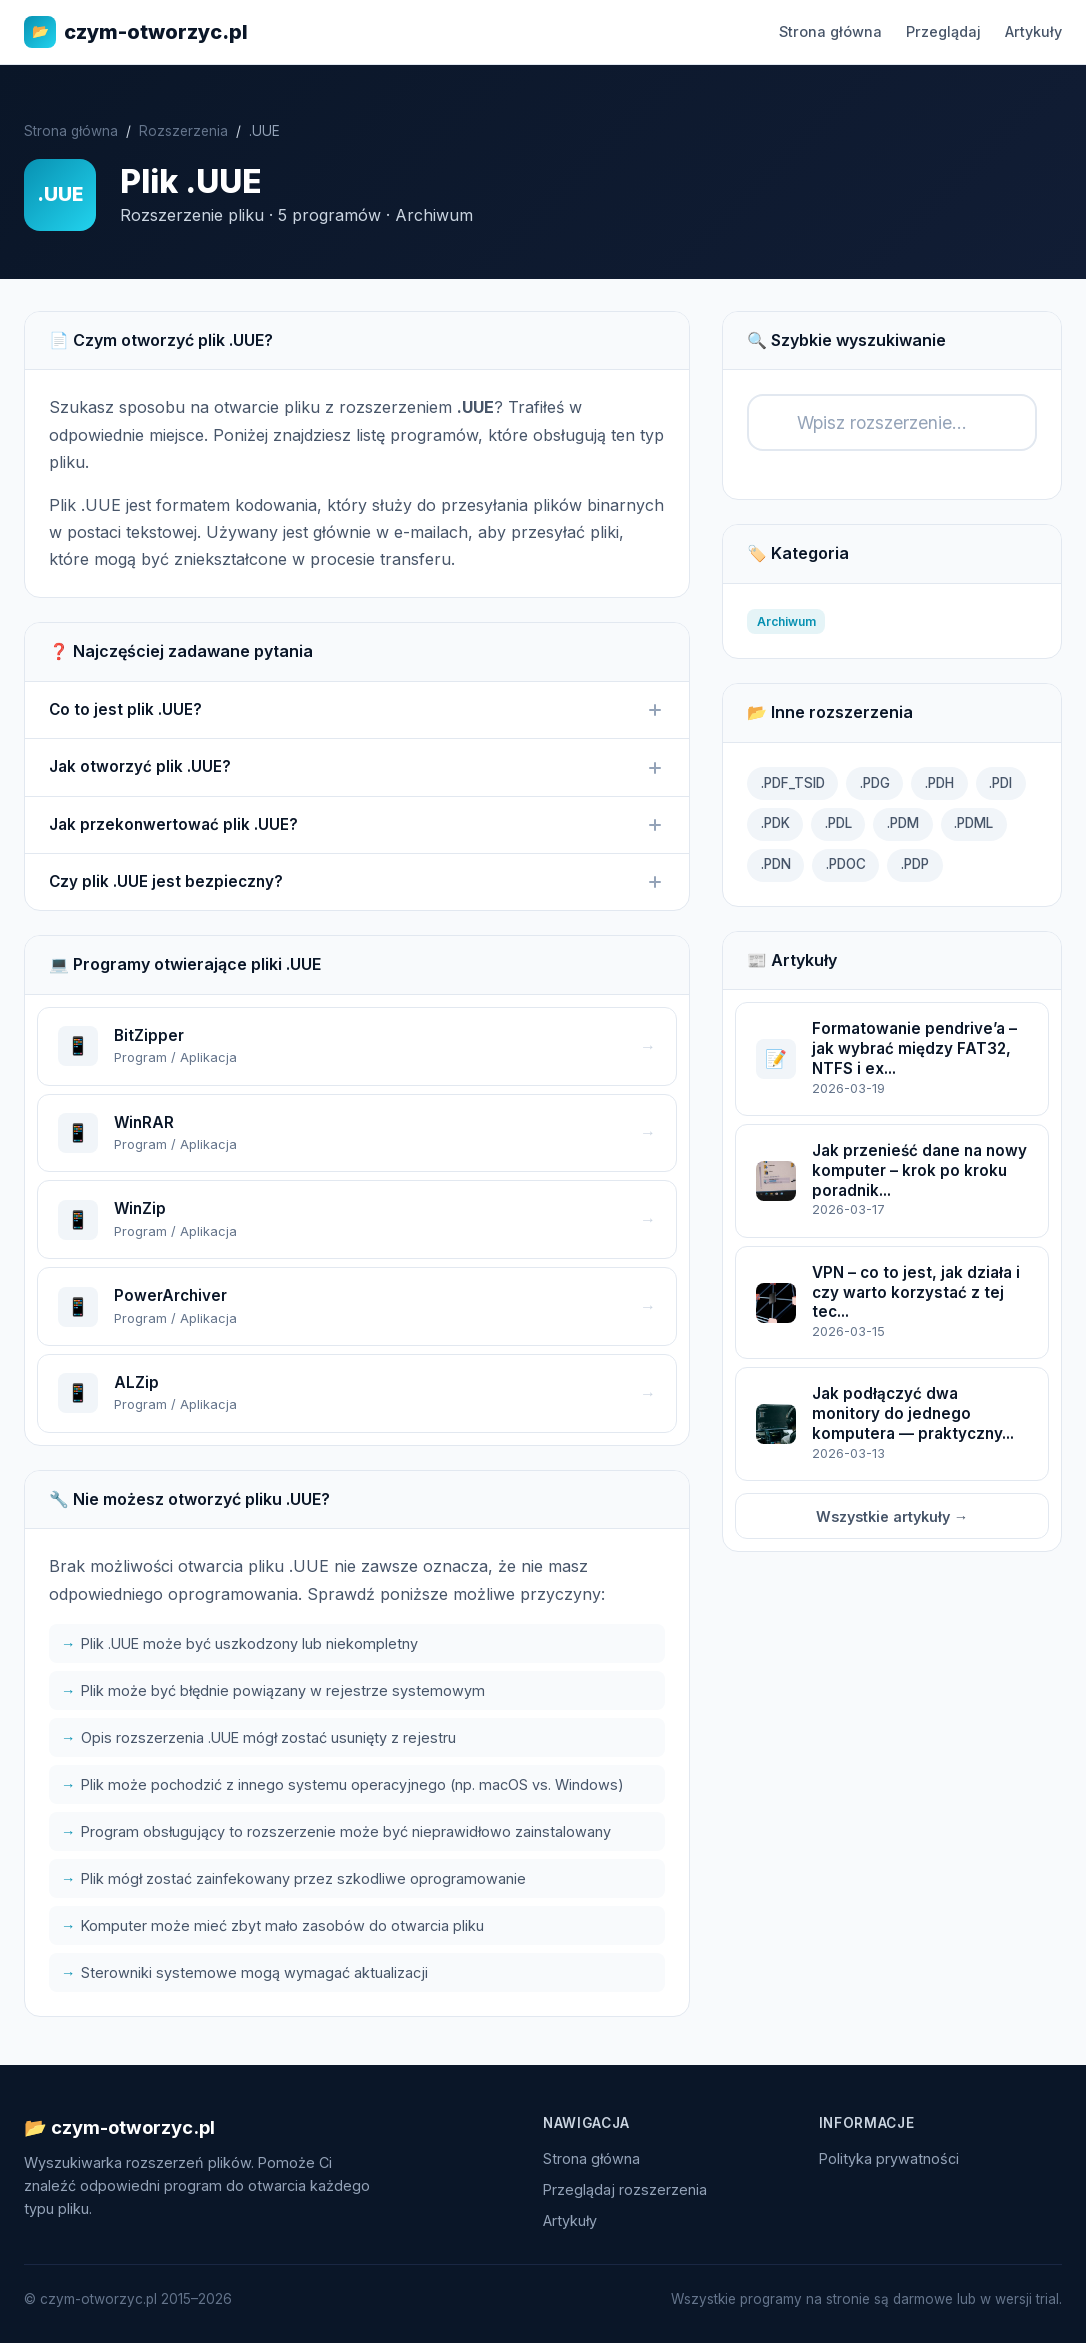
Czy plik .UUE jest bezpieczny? (357, 882)
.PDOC (846, 864)
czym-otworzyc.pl (136, 32)
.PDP (915, 864)
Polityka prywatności (889, 2158)
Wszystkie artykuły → (892, 1516)
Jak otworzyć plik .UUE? (357, 767)
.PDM (903, 823)
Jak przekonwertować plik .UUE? (357, 825)
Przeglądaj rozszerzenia (625, 2189)
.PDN (776, 864)
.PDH (939, 783)
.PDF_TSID (793, 783)
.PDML (973, 823)
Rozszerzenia (183, 131)
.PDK (775, 823)
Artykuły (1033, 31)
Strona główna (830, 31)
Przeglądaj (943, 31)
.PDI (1000, 783)
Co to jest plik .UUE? (357, 710)
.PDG (875, 783)
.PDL (838, 823)
